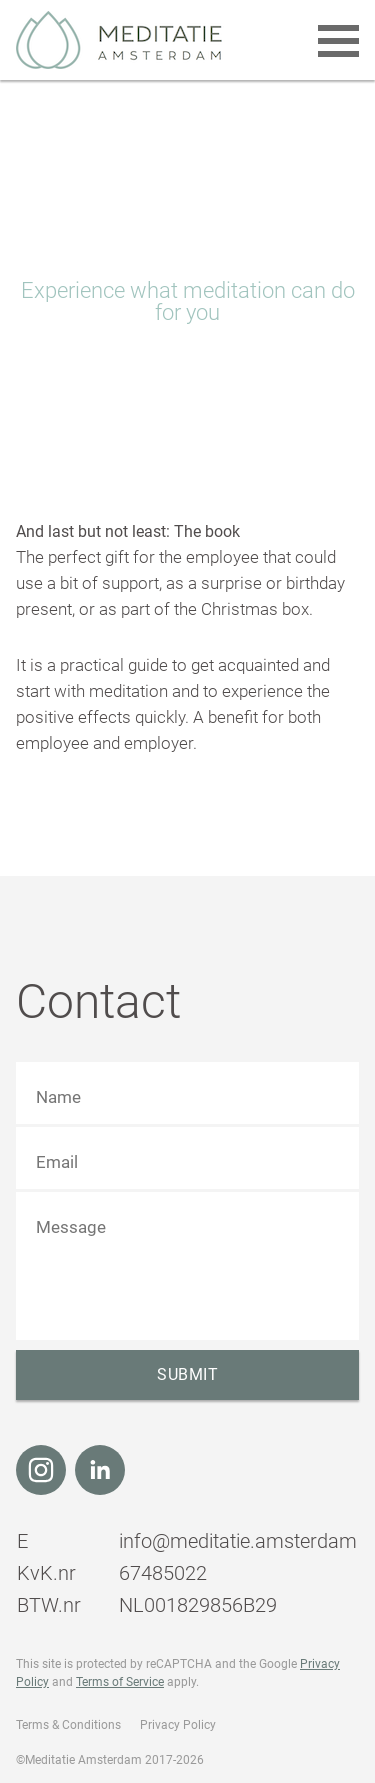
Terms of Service (120, 1682)
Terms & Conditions (68, 1725)
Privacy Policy (178, 1725)
